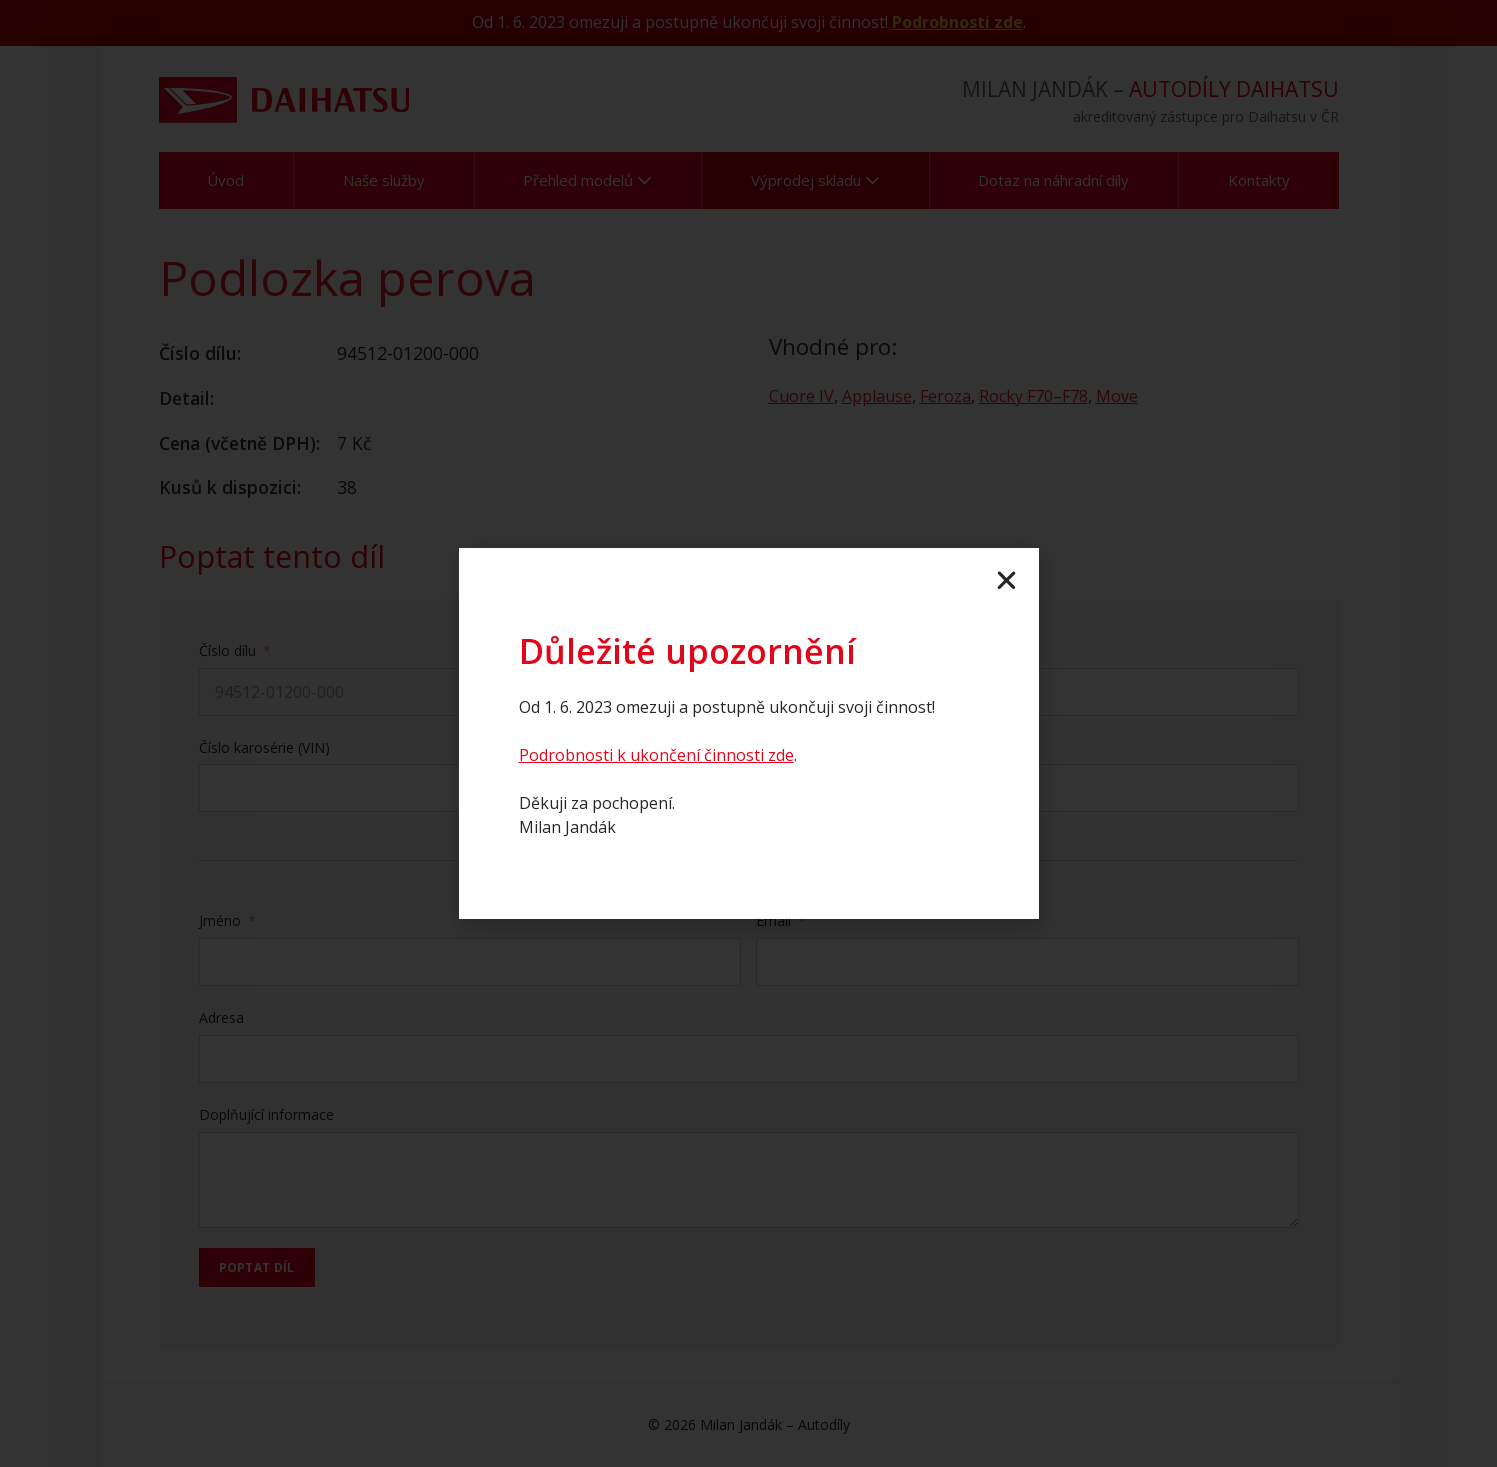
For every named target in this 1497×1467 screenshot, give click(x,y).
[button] (1006, 580)
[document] (748, 733)
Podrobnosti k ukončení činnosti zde (656, 755)
